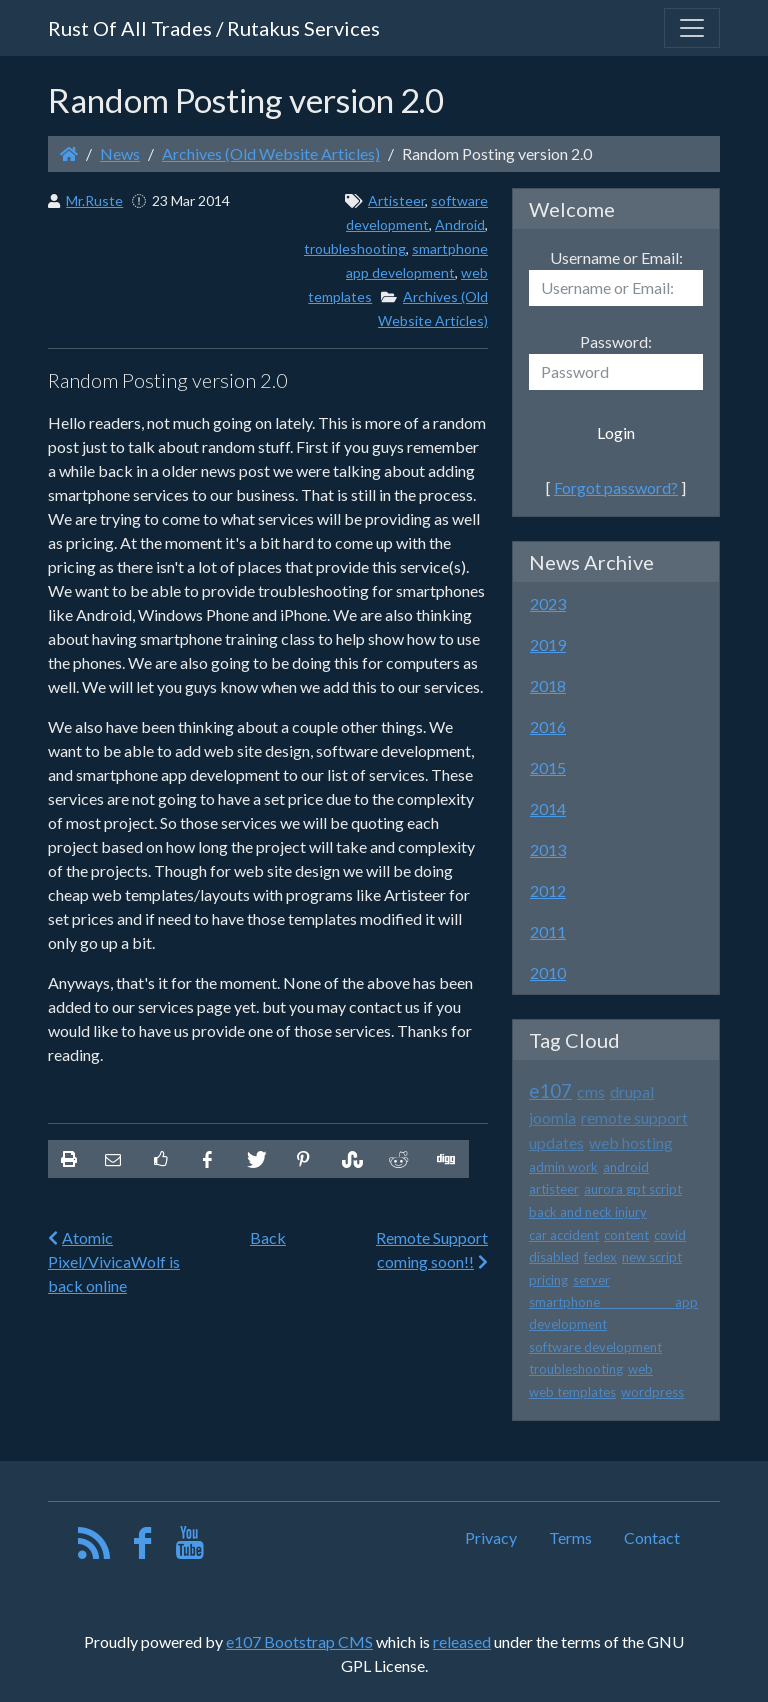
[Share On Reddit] (397, 1159)
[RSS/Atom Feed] (94, 1547)
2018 (548, 685)
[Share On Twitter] (255, 1159)
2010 (548, 972)
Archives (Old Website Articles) (271, 153)
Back (268, 1237)
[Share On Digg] (445, 1159)
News (120, 153)
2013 (548, 849)
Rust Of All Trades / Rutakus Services (214, 28)
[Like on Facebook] (160, 1159)
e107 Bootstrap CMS (299, 1641)
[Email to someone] (113, 1159)
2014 (548, 808)
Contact (652, 1537)
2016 (548, 726)
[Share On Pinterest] (303, 1159)
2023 (548, 603)
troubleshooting (355, 248)
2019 (548, 644)
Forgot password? (616, 487)
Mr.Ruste (94, 200)
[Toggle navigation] (692, 28)
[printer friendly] (69, 1159)
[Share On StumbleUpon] (350, 1159)
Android (460, 224)
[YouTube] (190, 1547)
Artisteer (396, 200)
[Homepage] (69, 153)
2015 (548, 767)
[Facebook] (142, 1547)
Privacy (491, 1537)
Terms (570, 1537)
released (462, 1641)
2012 (548, 890)
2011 (548, 931)
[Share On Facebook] (208, 1159)
